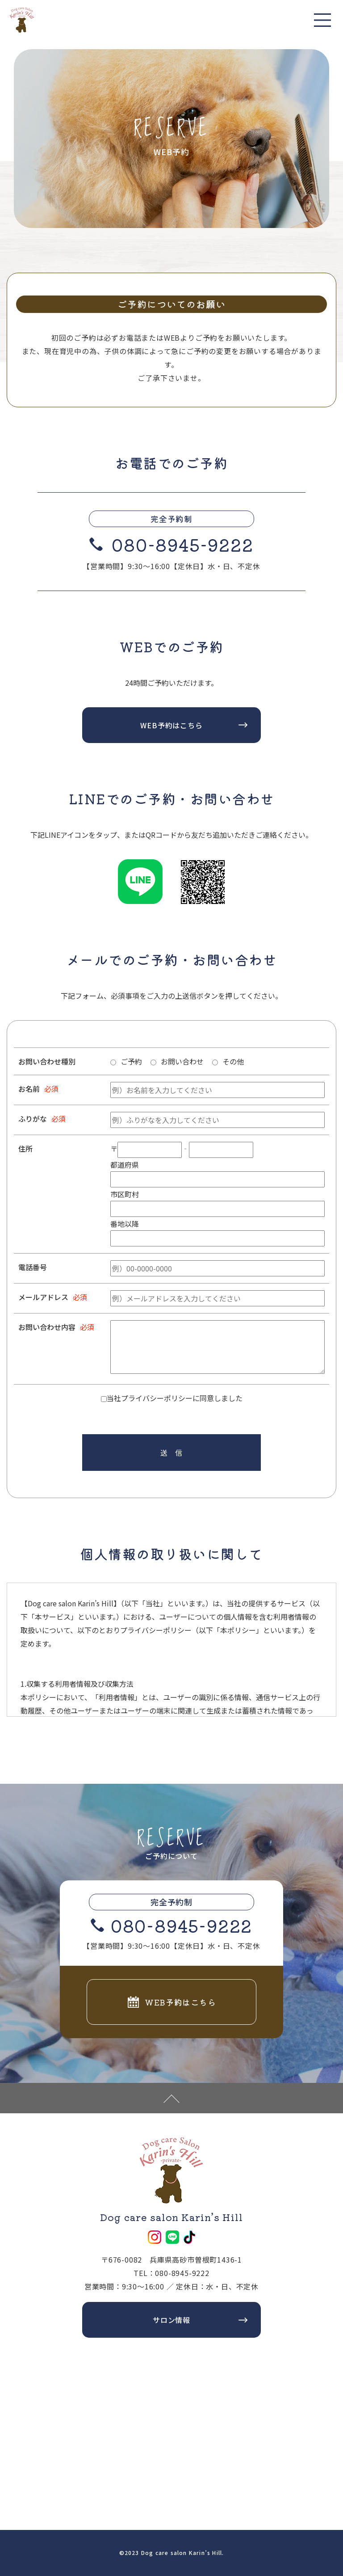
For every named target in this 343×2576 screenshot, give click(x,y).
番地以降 (124, 1223)
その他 (233, 1061)
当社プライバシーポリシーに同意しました (175, 1398)
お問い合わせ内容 (46, 1327)
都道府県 (124, 1164)
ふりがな (32, 1118)
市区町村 (124, 1194)
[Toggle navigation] (323, 20)
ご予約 (131, 1061)
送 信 (171, 1452)
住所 (25, 1148)
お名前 (29, 1088)
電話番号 (32, 1267)
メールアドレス (43, 1297)
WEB (172, 337)
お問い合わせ (182, 1061)
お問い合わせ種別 (46, 1061)
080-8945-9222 (182, 544)
